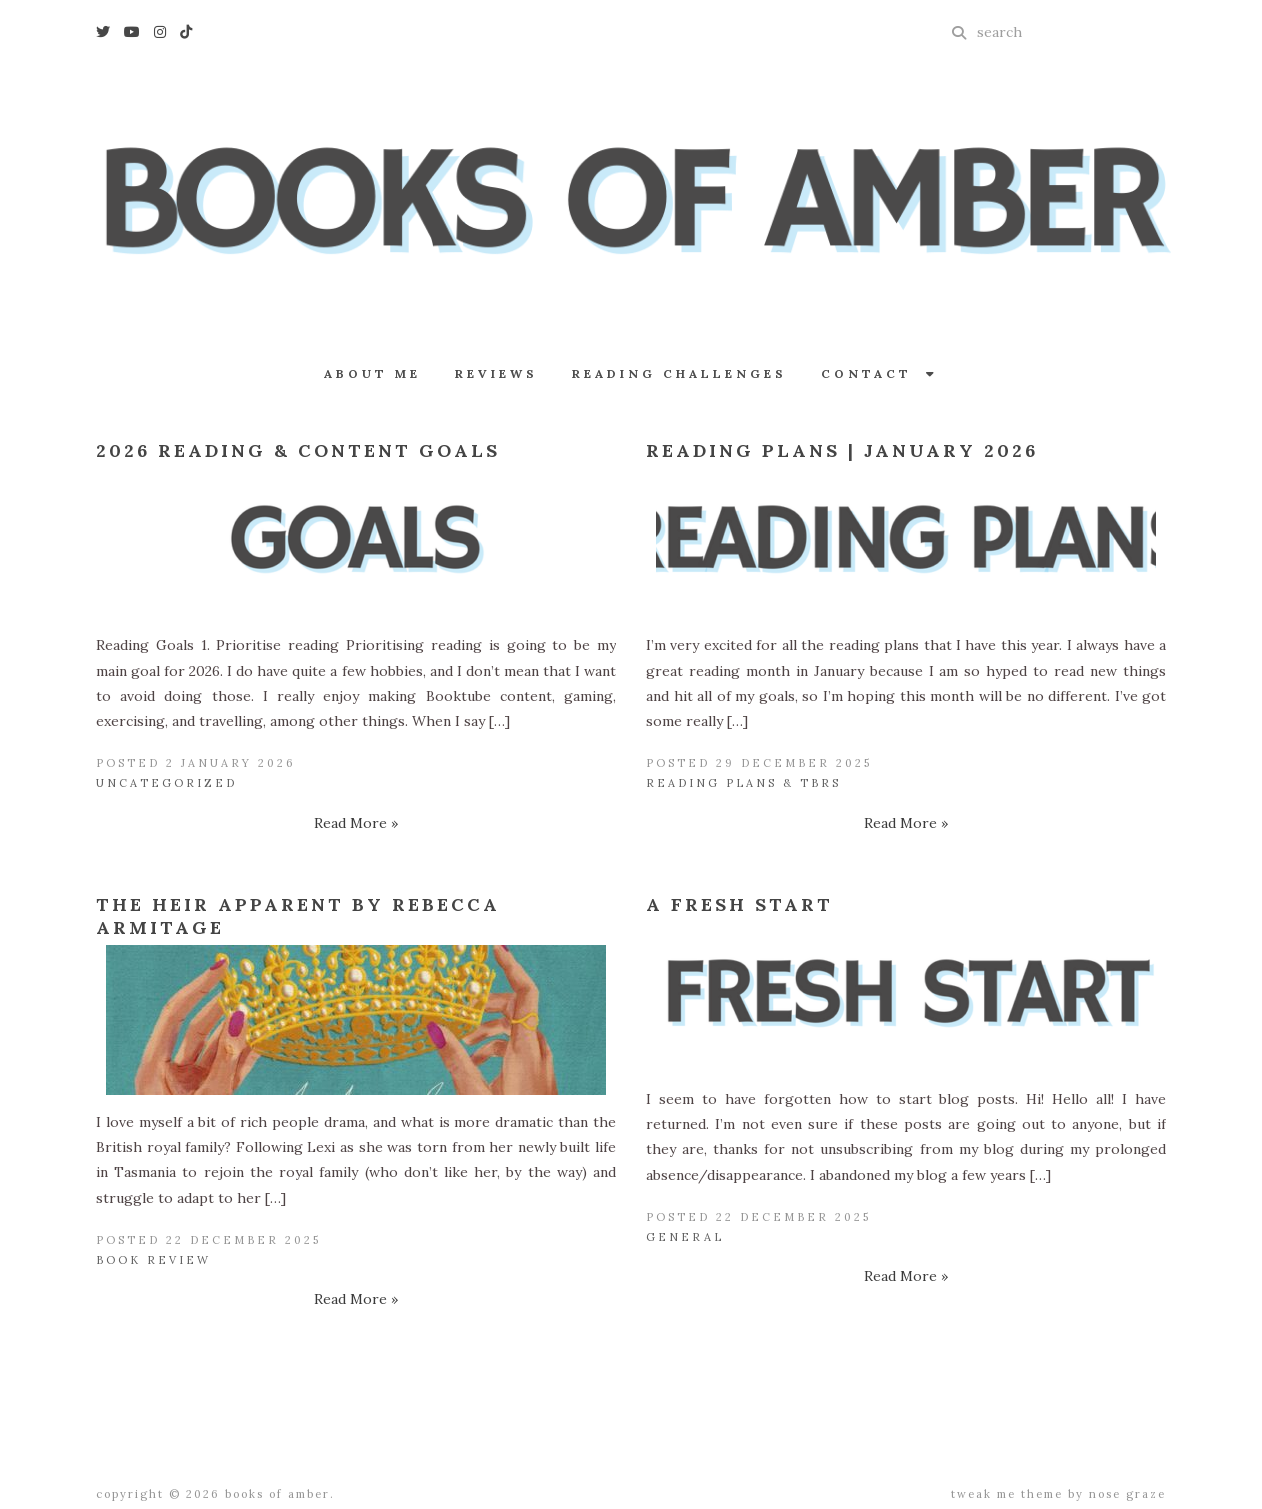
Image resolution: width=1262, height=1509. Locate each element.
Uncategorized (166, 783)
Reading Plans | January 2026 (842, 450)
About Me (372, 373)
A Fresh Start (739, 904)
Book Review (153, 1260)
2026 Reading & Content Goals (298, 450)
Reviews (496, 373)
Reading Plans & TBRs (743, 783)
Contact (879, 373)
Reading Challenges (679, 373)
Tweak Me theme (1007, 1494)
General (685, 1237)
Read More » (356, 823)
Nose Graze (1127, 1494)
